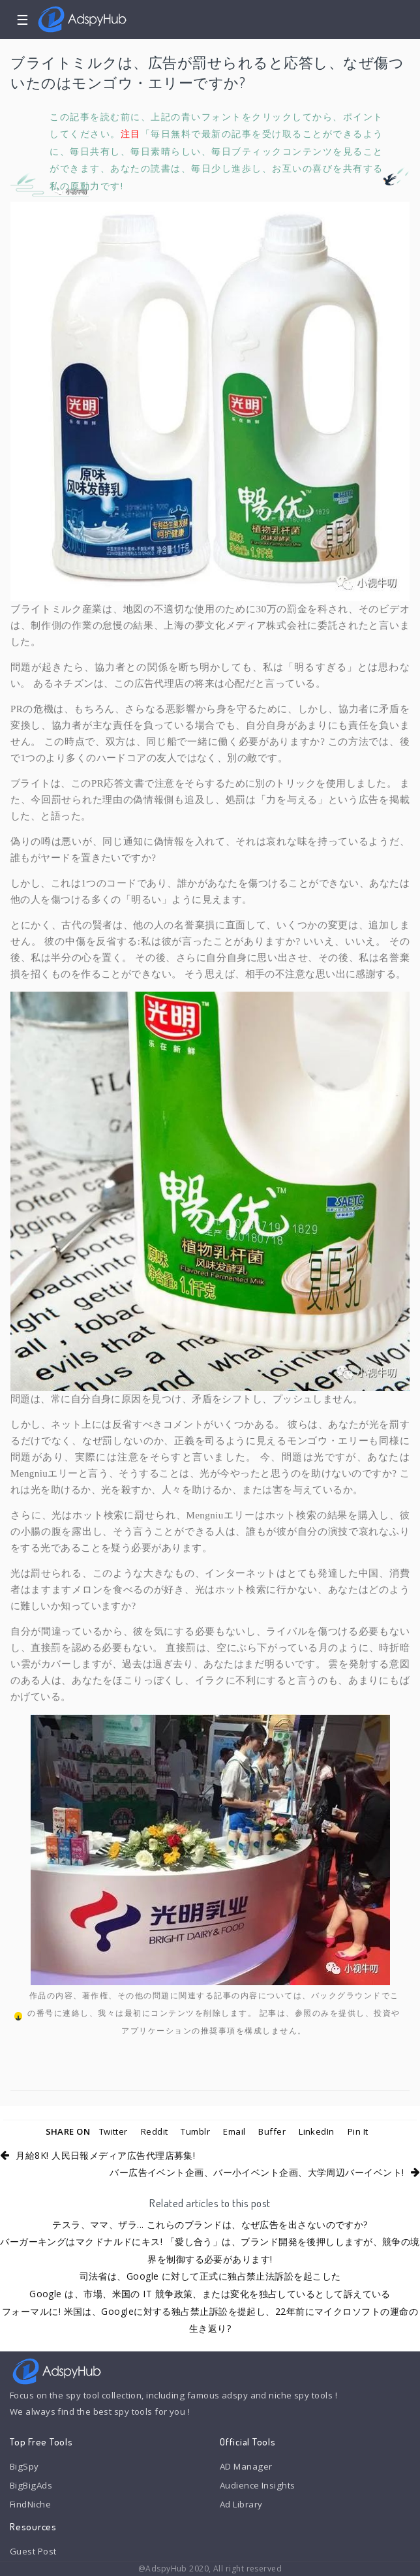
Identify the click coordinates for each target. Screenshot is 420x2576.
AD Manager (246, 2466)
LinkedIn (317, 2131)
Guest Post (33, 2551)
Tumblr (195, 2131)
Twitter (113, 2131)
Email (234, 2131)
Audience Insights (257, 2485)
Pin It (358, 2131)
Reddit (154, 2131)
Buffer (272, 2131)
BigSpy (24, 2466)
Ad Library (241, 2504)
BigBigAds (31, 2485)
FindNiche (30, 2504)
